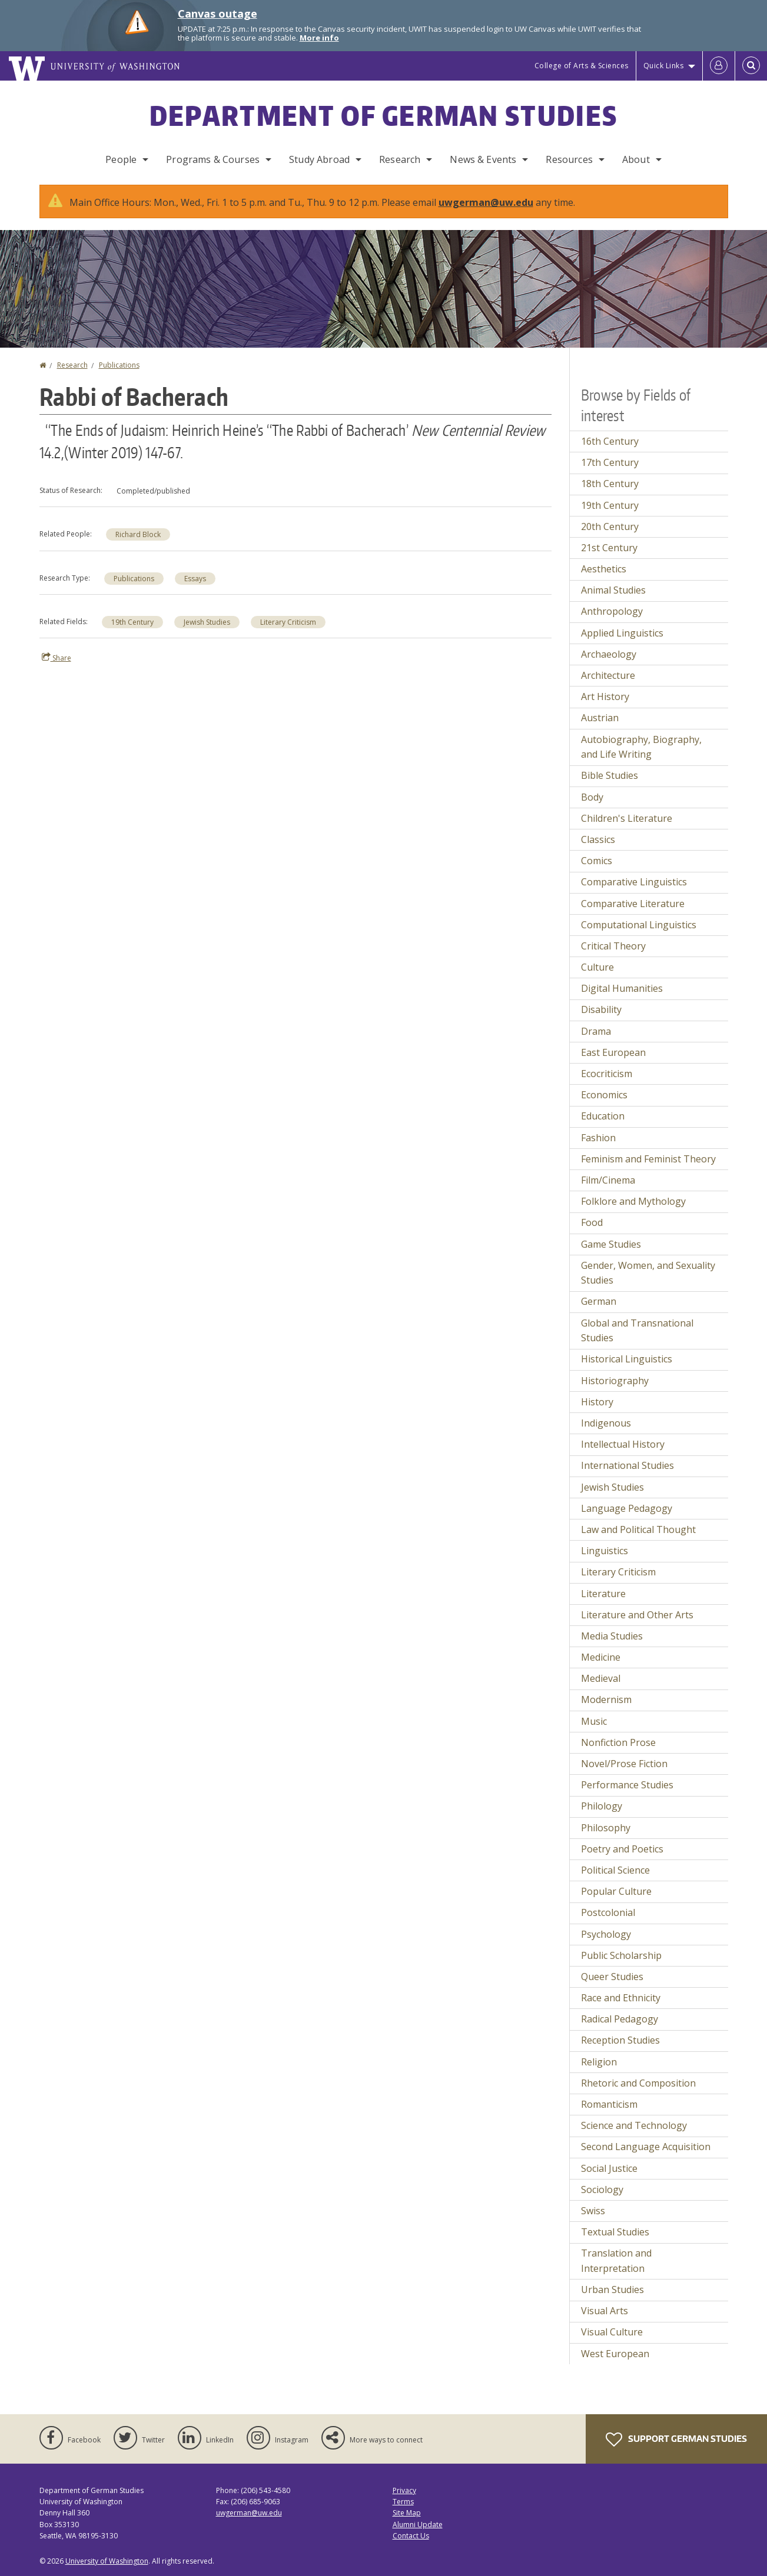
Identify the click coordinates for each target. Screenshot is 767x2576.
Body (592, 797)
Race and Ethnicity (620, 1997)
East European (613, 1052)
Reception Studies (620, 2040)
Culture (597, 967)
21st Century (609, 547)
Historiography (615, 1380)
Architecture (608, 675)
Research (399, 159)
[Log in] (719, 66)
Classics (598, 839)
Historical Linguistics (626, 1358)
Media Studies (612, 1635)
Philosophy (605, 1827)
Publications (119, 365)
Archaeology (608, 654)
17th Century (610, 462)
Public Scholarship (621, 1955)
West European (615, 2353)
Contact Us (411, 2536)
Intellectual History (623, 1444)
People (121, 159)
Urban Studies (612, 2289)
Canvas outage (217, 13)
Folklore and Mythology (633, 1201)
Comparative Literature (633, 903)
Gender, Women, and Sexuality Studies (648, 1273)
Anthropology (612, 611)
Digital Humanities (622, 988)
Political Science (615, 1870)
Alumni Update (418, 2525)
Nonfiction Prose (618, 1742)
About (636, 159)
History (597, 1401)
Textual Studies (615, 2231)
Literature (603, 1593)
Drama (596, 1031)
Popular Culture (616, 1891)
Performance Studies (627, 1784)
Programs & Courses (213, 159)
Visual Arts (604, 2310)
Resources (569, 159)
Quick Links (663, 66)
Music (594, 1721)
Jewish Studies (207, 622)
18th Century (610, 483)
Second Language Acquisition (645, 2146)
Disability (601, 1009)
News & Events (483, 159)
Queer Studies (612, 1976)
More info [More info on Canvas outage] (319, 37)
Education (603, 1115)
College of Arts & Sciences (581, 66)
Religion (599, 2061)
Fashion (598, 1137)
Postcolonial (608, 1912)
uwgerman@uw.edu (486, 202)
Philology (601, 1805)
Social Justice (609, 2168)
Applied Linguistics (622, 632)
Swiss (593, 2210)
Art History (605, 696)
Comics (596, 860)
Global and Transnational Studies (637, 1331)
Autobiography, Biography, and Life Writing (641, 747)
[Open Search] (751, 66)
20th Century (610, 526)
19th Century (132, 622)
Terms (403, 2502)
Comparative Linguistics (634, 881)
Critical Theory (613, 945)
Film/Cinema (608, 1180)
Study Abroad (319, 159)
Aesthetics (603, 568)
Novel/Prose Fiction (624, 1763)
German (598, 1301)
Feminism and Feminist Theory (648, 1158)
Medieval (600, 1678)
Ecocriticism (606, 1073)
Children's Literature (626, 818)
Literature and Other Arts (637, 1614)
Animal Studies (613, 590)
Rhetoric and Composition (638, 2083)
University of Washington (106, 2561)
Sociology (602, 2189)
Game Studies (611, 1244)
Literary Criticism (288, 622)
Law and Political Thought (638, 1529)
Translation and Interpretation (616, 2261)
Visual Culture (612, 2331)
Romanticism (609, 2104)
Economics (604, 1094)
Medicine (600, 1657)
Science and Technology (634, 2125)
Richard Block (138, 534)
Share (56, 657)
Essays (195, 579)
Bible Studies (609, 775)
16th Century (610, 441)
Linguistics (604, 1550)
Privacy (404, 2490)
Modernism (606, 1699)
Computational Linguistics (638, 924)
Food (592, 1222)
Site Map (407, 2513)
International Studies (627, 1465)
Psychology (606, 1934)
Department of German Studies (383, 115)
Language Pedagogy (626, 1508)
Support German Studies (676, 2439)
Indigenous (606, 1423)
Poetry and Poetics (622, 1848)
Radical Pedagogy (619, 2018)
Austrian (600, 717)
